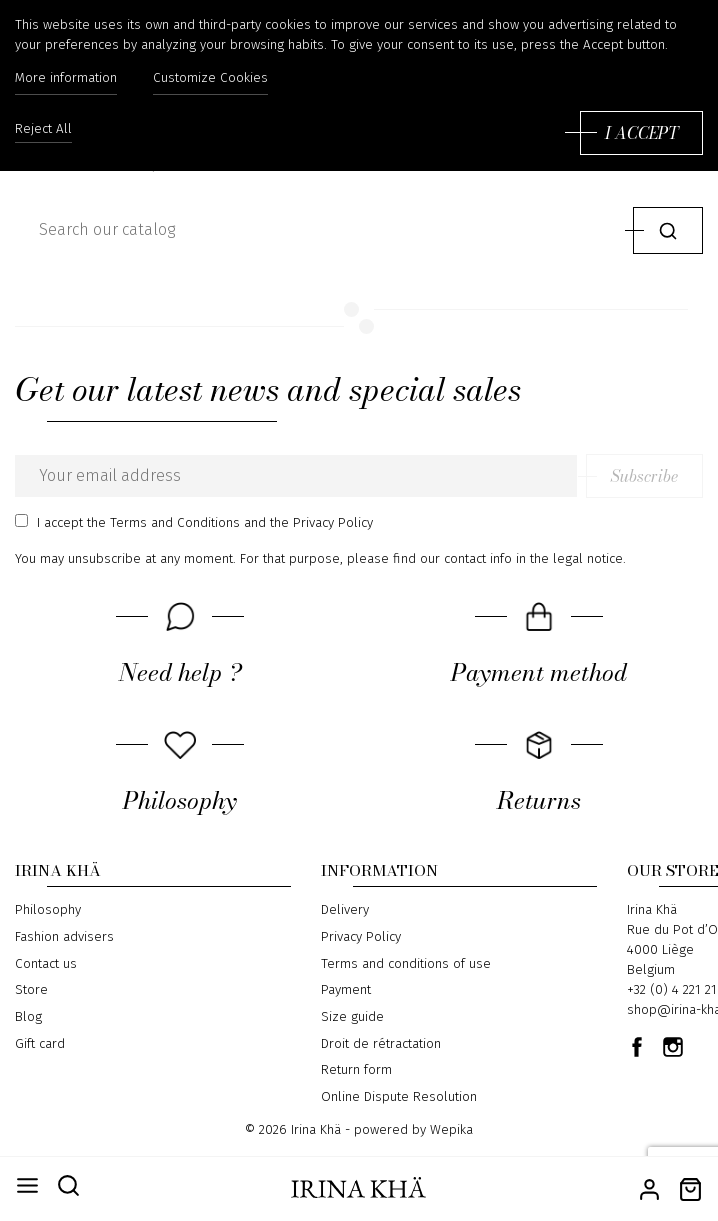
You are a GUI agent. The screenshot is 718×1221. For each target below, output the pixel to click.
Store (31, 990)
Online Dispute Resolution (399, 1097)
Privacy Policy (361, 937)
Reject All (43, 129)
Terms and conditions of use (406, 964)
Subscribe (644, 476)
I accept (641, 133)
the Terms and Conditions (163, 523)
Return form (356, 1070)
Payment (346, 990)
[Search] (319, 230)
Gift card (40, 1044)
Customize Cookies (210, 78)
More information (66, 78)
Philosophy (48, 910)
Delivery (345, 910)
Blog (28, 1017)
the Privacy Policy (321, 523)
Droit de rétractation (381, 1044)
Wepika (451, 1130)
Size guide (352, 1017)
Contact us (46, 964)
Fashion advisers (64, 937)
